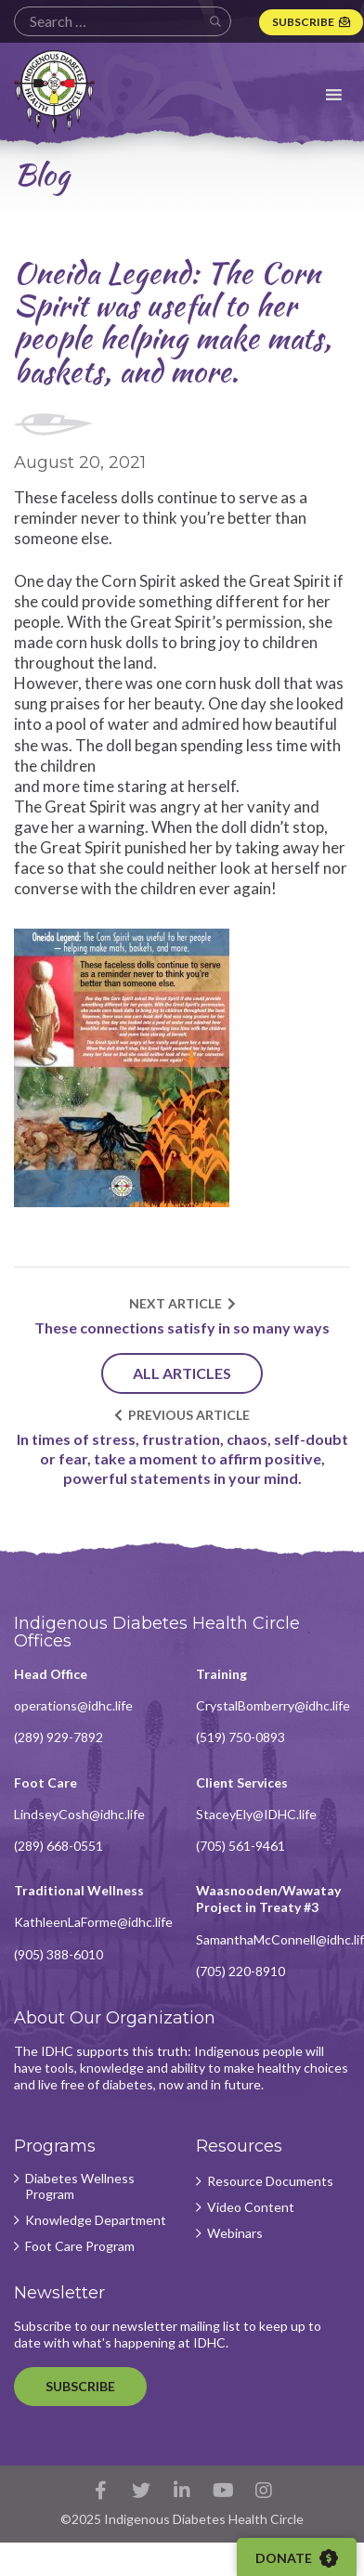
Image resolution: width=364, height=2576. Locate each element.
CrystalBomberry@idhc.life (273, 1705)
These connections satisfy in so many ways (182, 1327)
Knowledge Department (95, 2220)
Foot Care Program (80, 2246)
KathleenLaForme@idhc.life (93, 1922)
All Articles (182, 1373)
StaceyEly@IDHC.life (256, 1814)
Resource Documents (270, 2181)
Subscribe (303, 22)
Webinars (235, 2233)
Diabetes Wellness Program (80, 2186)
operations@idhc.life (73, 1705)
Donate (296, 2558)
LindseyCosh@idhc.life (79, 1814)
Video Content (250, 2207)
